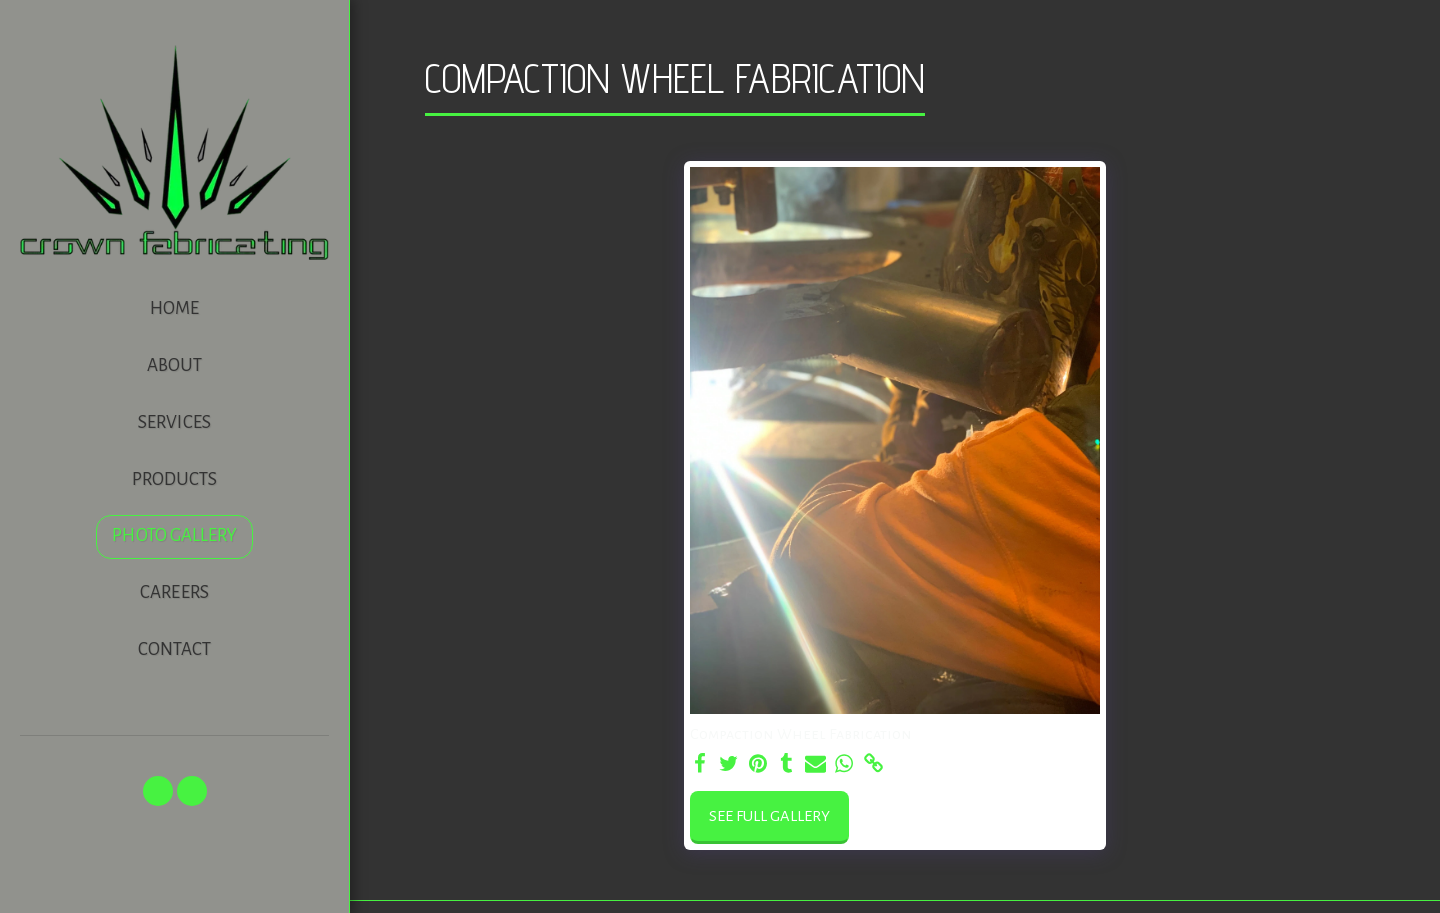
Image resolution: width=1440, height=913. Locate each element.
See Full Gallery (769, 816)
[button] (158, 791)
